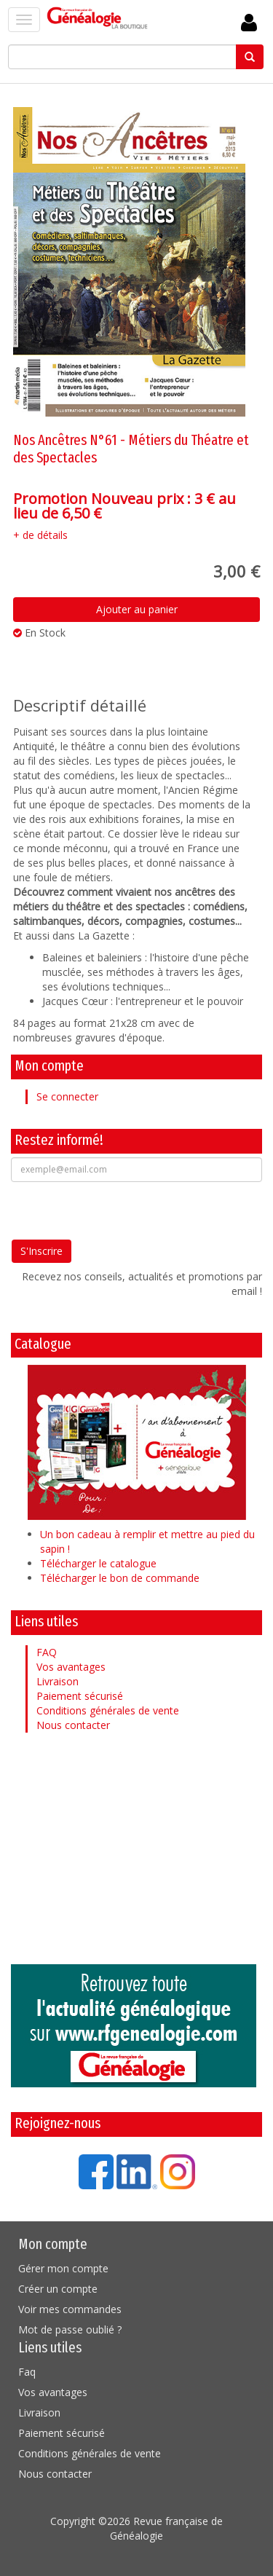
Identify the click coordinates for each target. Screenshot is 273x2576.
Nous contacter (73, 1725)
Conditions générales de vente (107, 1710)
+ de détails (40, 535)
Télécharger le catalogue (98, 1563)
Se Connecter (249, 23)
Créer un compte (58, 2289)
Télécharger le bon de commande (119, 1578)
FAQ (46, 1652)
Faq (27, 2372)
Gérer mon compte (63, 2268)
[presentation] (121, 1210)
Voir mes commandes (70, 2309)
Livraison (57, 1681)
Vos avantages (71, 1667)
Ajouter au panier (137, 609)
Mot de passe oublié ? (70, 2329)
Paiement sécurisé (79, 1696)
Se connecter (67, 1096)
